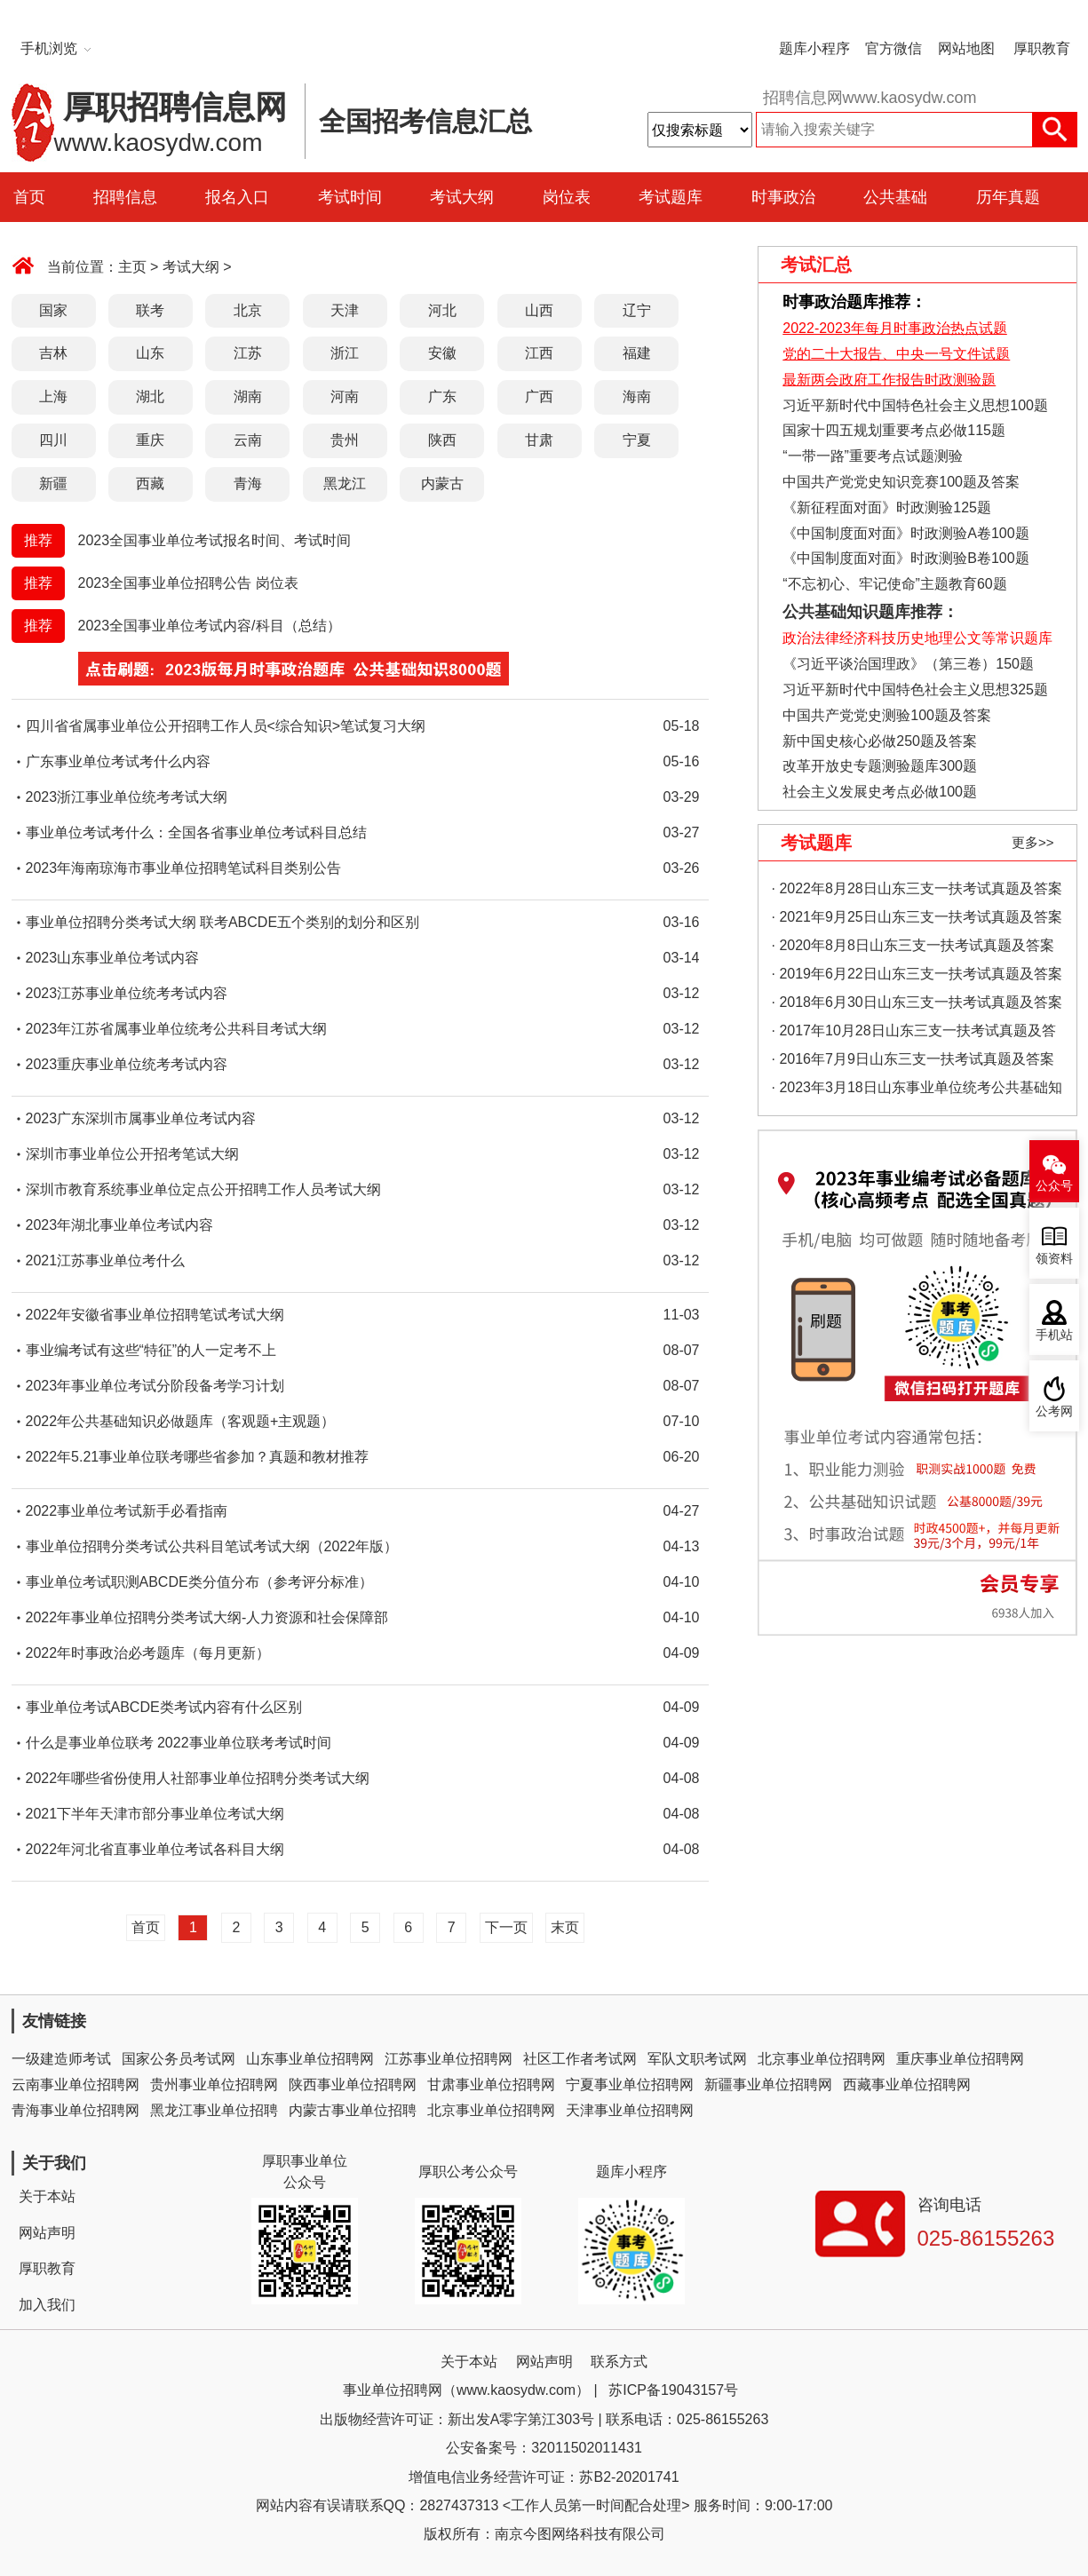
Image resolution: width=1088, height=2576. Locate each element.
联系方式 (619, 2361)
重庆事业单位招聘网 (960, 2058)
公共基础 (895, 197)
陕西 (442, 440)
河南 (344, 396)
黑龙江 (344, 483)
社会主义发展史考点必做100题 (879, 791)
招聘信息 (125, 197)
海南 (637, 396)
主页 (132, 266)
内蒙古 (442, 483)
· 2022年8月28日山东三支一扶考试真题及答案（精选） (917, 892)
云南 (248, 440)
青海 (248, 483)
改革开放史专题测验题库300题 (878, 765)
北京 (248, 310)
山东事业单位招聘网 (310, 2058)
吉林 (53, 353)
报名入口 (237, 197)
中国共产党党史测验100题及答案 (886, 715)
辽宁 (637, 310)
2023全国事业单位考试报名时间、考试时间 (215, 540)
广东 (442, 396)
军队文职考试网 (697, 2058)
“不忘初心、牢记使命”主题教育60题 (893, 583)
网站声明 (47, 2232)
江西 (539, 353)
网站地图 (966, 48)
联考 (150, 310)
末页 (565, 1927)
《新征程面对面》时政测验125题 (886, 507)
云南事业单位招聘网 (75, 2084)
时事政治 (783, 197)
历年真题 (1008, 197)
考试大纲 (462, 197)
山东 (150, 353)
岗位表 (567, 197)
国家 (53, 310)
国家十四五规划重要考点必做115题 (893, 430)
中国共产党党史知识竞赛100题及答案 (901, 481)
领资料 (1054, 1258)
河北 (442, 310)
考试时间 (350, 197)
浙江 (344, 353)
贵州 (344, 440)
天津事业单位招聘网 (630, 2110)
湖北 (150, 396)
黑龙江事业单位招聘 (214, 2110)
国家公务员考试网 (178, 2058)
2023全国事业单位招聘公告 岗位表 (188, 582)
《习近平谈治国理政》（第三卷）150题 (902, 663)
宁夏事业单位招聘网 (630, 2084)
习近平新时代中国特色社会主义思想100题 (915, 405)
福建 (637, 353)
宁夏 (637, 440)
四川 (53, 440)
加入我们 (47, 2304)
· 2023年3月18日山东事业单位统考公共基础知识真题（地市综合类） (917, 1091)
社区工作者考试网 (580, 2058)
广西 (539, 396)
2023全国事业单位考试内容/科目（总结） (209, 625)
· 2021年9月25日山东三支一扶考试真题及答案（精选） (917, 920)
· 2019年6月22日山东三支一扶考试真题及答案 (917, 973)
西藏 (150, 483)
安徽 (442, 353)
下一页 (506, 1927)
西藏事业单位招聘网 (907, 2084)
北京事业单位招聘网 (821, 2058)
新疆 (53, 483)
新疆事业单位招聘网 (768, 2084)
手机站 (1054, 1335)
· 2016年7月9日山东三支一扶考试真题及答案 (913, 1058)
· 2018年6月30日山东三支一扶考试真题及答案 (917, 1002)
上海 (53, 396)
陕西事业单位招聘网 (353, 2084)
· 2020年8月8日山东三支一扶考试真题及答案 (913, 945)
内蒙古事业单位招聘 (353, 2110)
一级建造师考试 (61, 2058)
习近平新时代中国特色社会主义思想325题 (915, 689)
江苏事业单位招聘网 (448, 2058)
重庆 (150, 440)
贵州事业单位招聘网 (214, 2084)
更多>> (1033, 842)
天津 (344, 310)
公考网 (1054, 1411)
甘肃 (539, 440)
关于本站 (47, 2196)
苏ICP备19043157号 (673, 2390)
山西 (539, 310)
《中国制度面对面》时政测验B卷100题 (905, 558)
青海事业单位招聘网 (75, 2110)
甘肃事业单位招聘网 (491, 2084)
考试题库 (671, 197)
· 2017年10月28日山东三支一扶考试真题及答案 (914, 1034)
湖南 (248, 396)
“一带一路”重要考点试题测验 (872, 456)
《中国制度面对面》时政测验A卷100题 (905, 533)
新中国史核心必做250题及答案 (879, 741)
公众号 (1054, 1186)
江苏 (248, 353)
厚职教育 (1041, 48)
